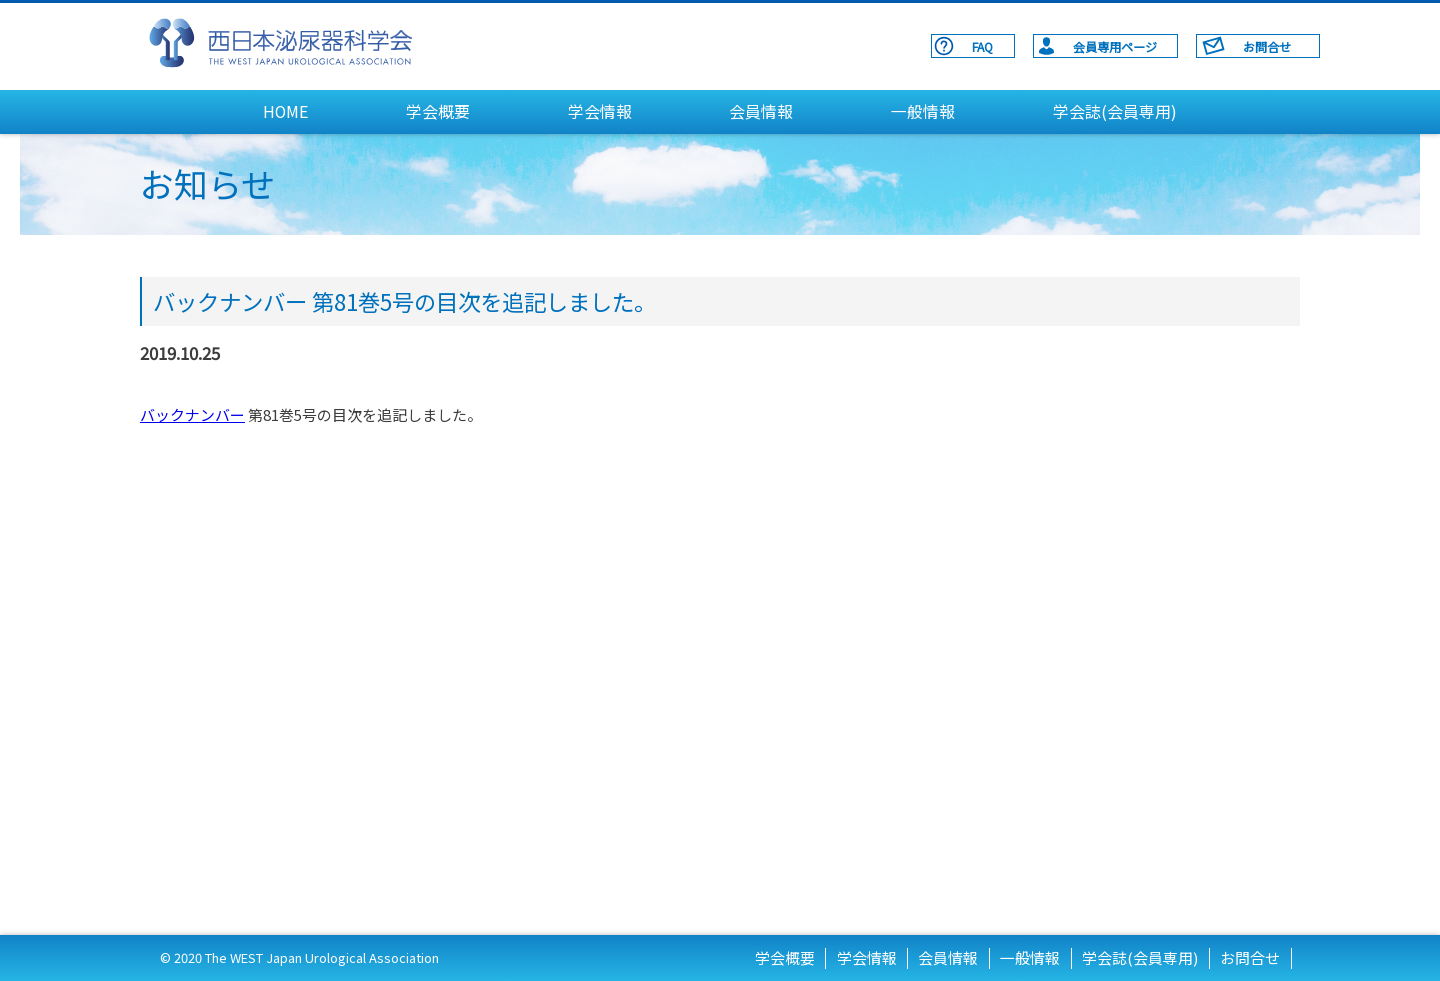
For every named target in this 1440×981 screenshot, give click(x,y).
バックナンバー (192, 414)
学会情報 (600, 111)
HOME (285, 111)
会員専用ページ (1115, 46)
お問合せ (1267, 46)
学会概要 (438, 111)
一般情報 (923, 111)
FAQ (982, 46)
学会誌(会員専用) (1115, 111)
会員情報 (761, 111)
